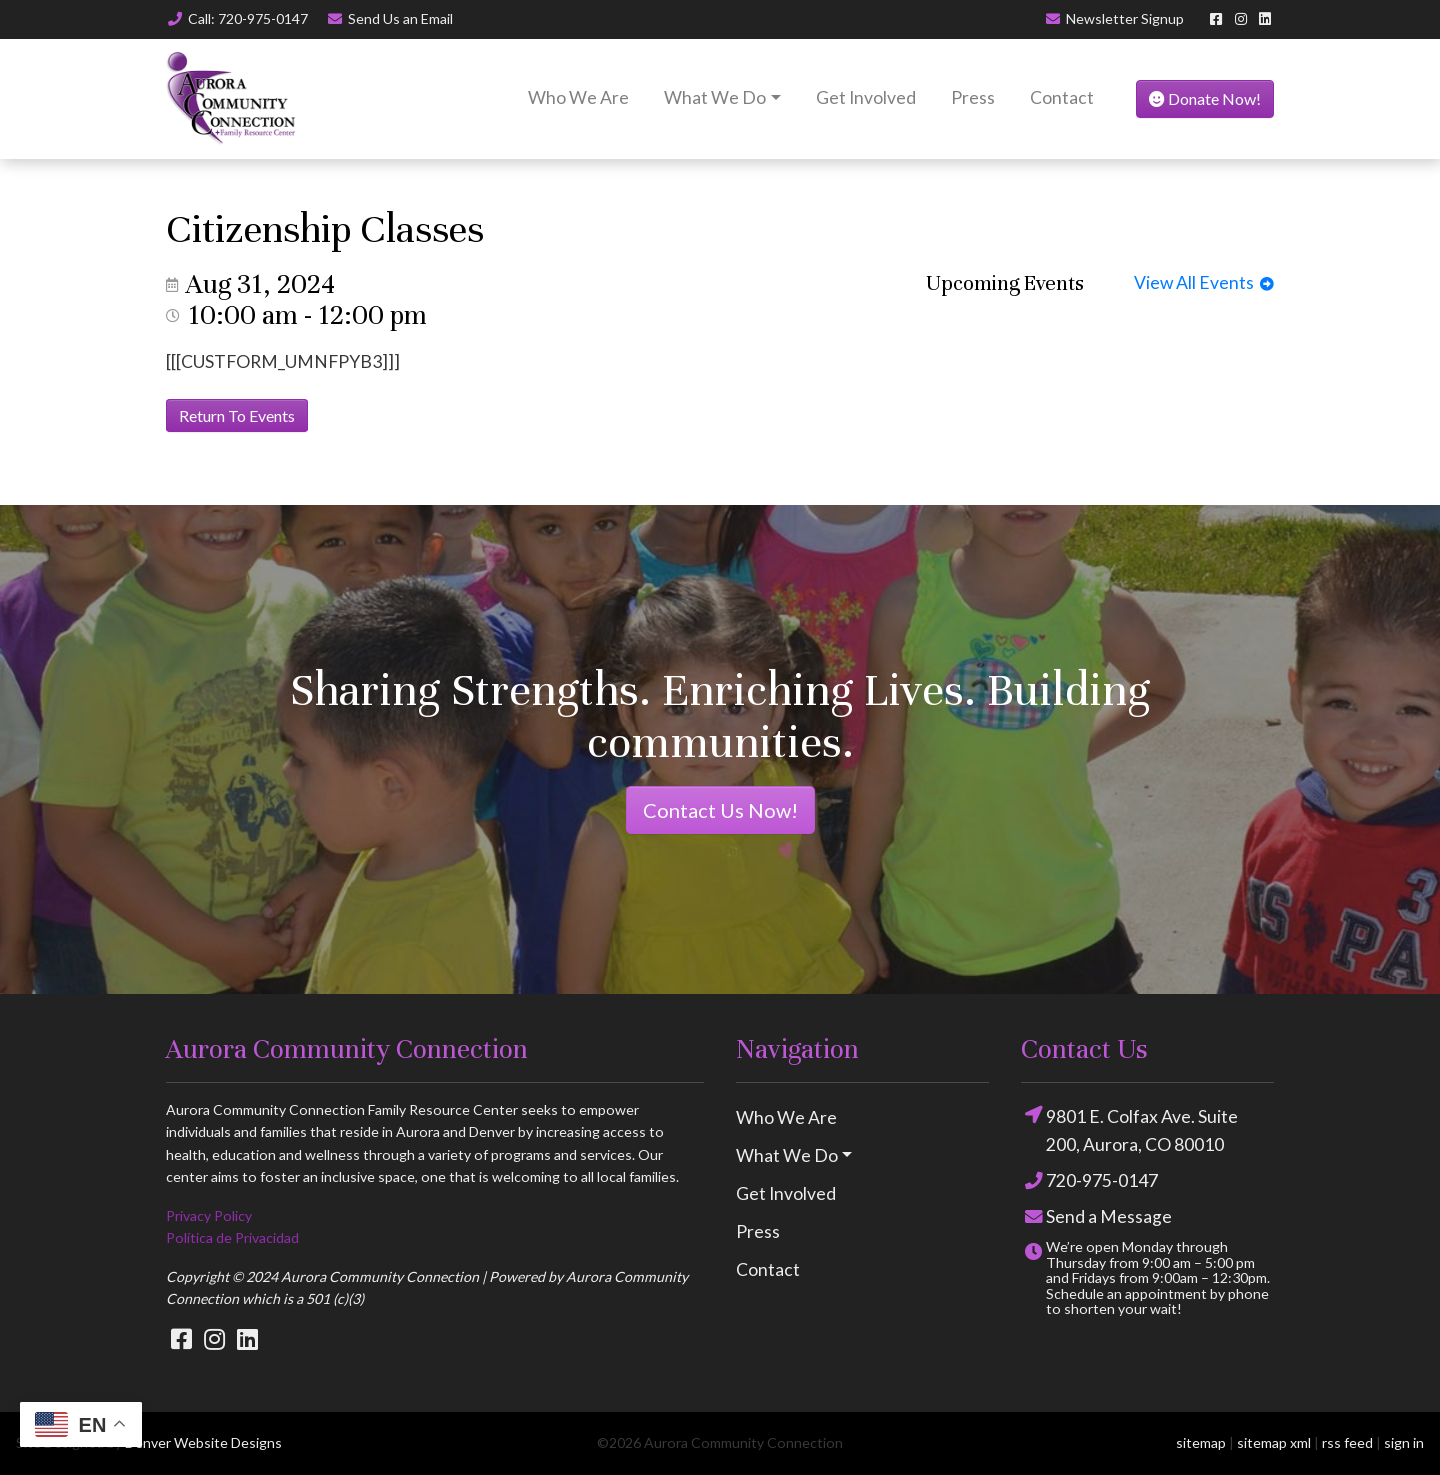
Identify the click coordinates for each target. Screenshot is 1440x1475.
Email (390, 18)
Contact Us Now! (720, 810)
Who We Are (578, 97)
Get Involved (866, 97)
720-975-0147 (1089, 1181)
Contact (1062, 97)
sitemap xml (1274, 1442)
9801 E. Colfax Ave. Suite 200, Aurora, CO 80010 (1129, 1129)
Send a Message (1096, 1217)
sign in (1404, 1442)
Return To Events (237, 415)
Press (973, 97)
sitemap (1201, 1442)
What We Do (715, 97)
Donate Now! (1205, 98)
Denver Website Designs (203, 1442)
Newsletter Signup (1115, 18)
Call (237, 18)
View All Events (1204, 282)
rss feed (1347, 1442)
